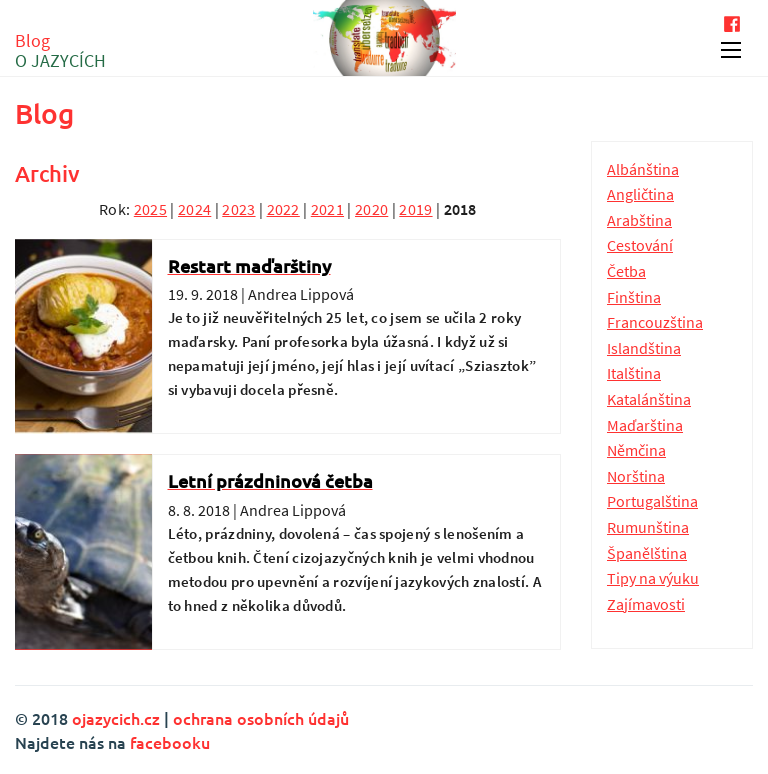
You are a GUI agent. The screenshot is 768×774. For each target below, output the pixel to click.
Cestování (640, 245)
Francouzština (655, 322)
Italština (634, 373)
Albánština (643, 169)
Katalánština (649, 399)
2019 (415, 209)
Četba (626, 271)
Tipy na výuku (653, 578)
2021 (327, 209)
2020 (371, 209)
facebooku (170, 742)
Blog (60, 51)
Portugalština (652, 501)
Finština (634, 297)
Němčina (636, 450)
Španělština (647, 553)
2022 (283, 209)
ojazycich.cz (116, 718)
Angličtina (640, 194)
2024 (194, 209)
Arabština (639, 220)
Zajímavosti (646, 604)
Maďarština (645, 425)
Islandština (644, 348)
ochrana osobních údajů (261, 718)
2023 (238, 209)
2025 (150, 209)
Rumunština (648, 527)
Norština (636, 476)
